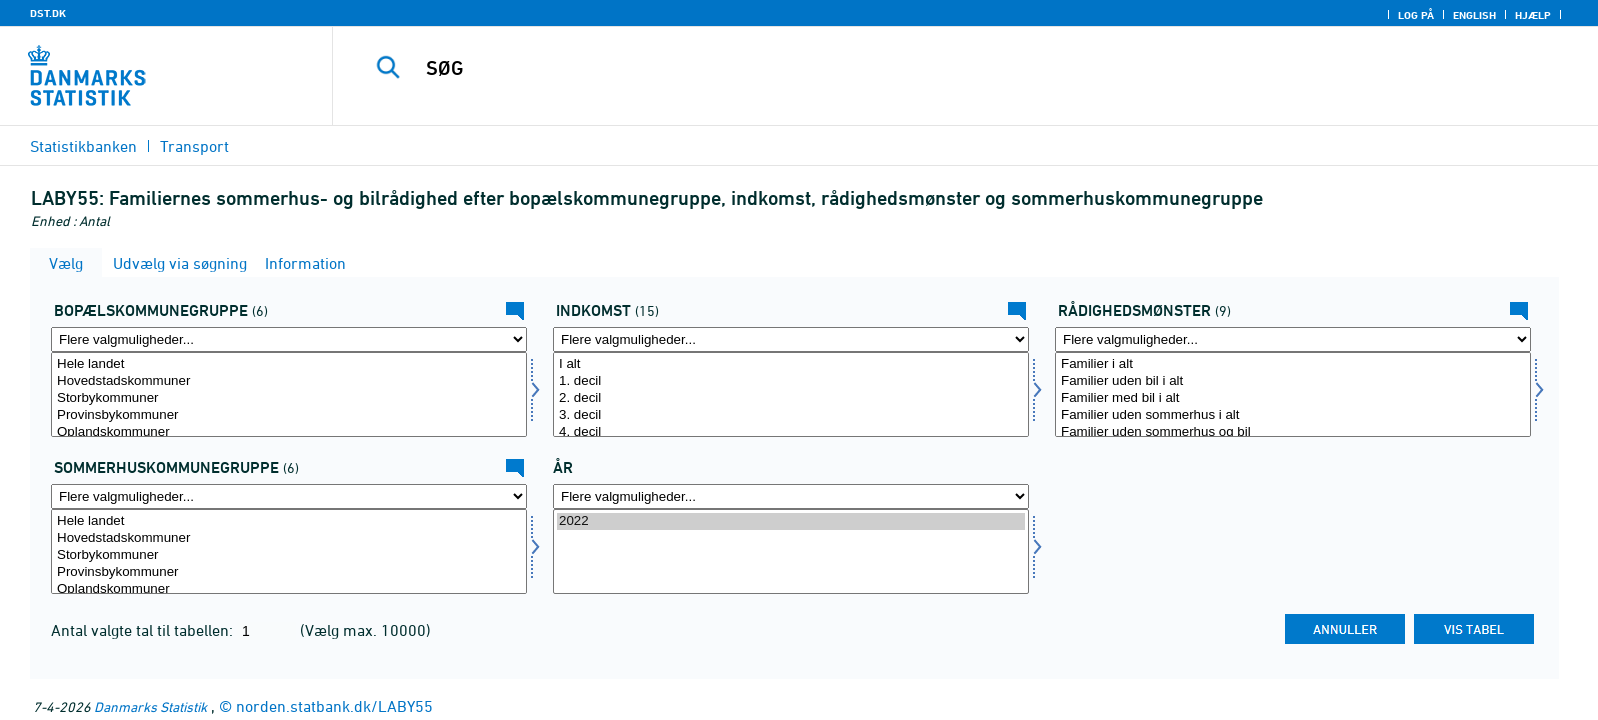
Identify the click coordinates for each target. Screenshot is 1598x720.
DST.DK (48, 13)
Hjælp (1533, 15)
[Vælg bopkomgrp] (289, 394)
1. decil (791, 381)
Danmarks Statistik (150, 706)
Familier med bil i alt (1293, 398)
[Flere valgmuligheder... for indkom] (791, 339)
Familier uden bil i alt (1293, 381)
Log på (1416, 15)
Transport (194, 146)
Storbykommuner (289, 398)
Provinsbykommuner (289, 415)
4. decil (791, 432)
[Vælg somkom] (289, 551)
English (1474, 15)
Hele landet (289, 364)
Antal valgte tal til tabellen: (144, 630)
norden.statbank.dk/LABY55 (334, 706)
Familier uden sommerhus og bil (1293, 432)
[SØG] (917, 68)
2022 (791, 521)
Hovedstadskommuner (289, 381)
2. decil (791, 398)
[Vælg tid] (791, 551)
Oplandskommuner (289, 432)
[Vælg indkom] (791, 394)
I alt (791, 364)
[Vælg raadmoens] (1293, 394)
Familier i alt (1293, 364)
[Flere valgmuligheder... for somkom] (289, 496)
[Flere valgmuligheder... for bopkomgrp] (289, 339)
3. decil (791, 415)
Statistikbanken (83, 146)
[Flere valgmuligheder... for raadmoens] (1293, 339)
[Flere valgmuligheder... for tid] (791, 496)
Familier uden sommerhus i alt (1293, 415)
